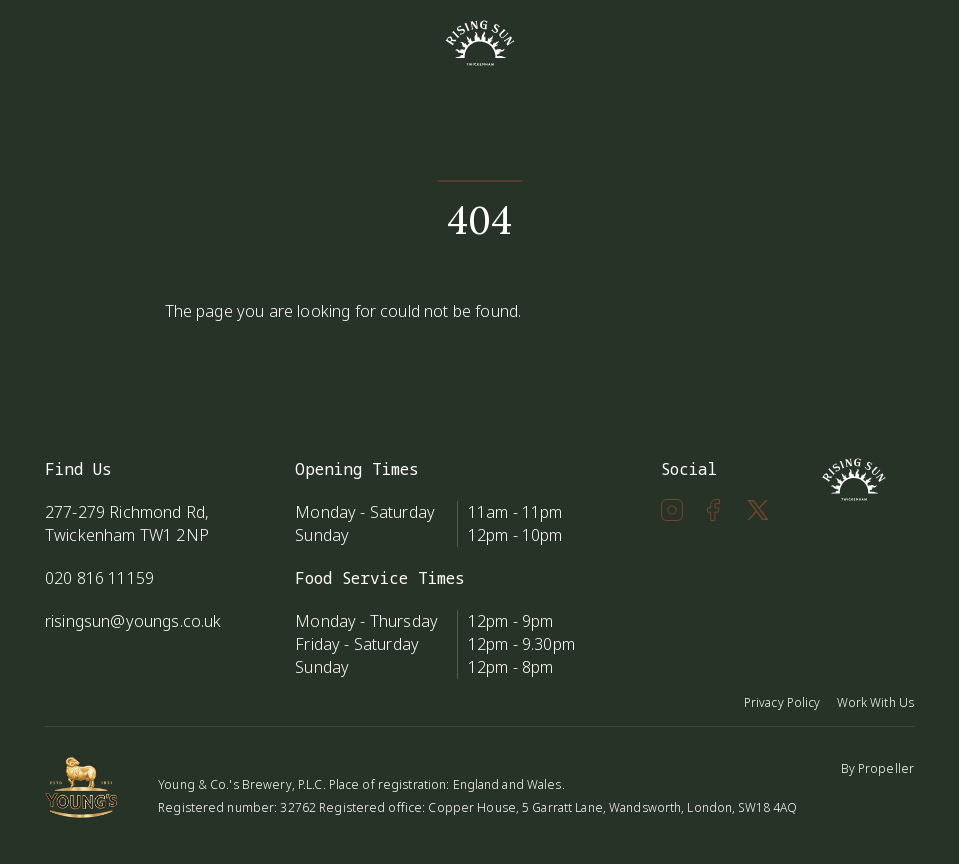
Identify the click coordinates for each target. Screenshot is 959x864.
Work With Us (875, 702)
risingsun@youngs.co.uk (133, 621)
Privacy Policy (782, 702)
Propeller (886, 768)
